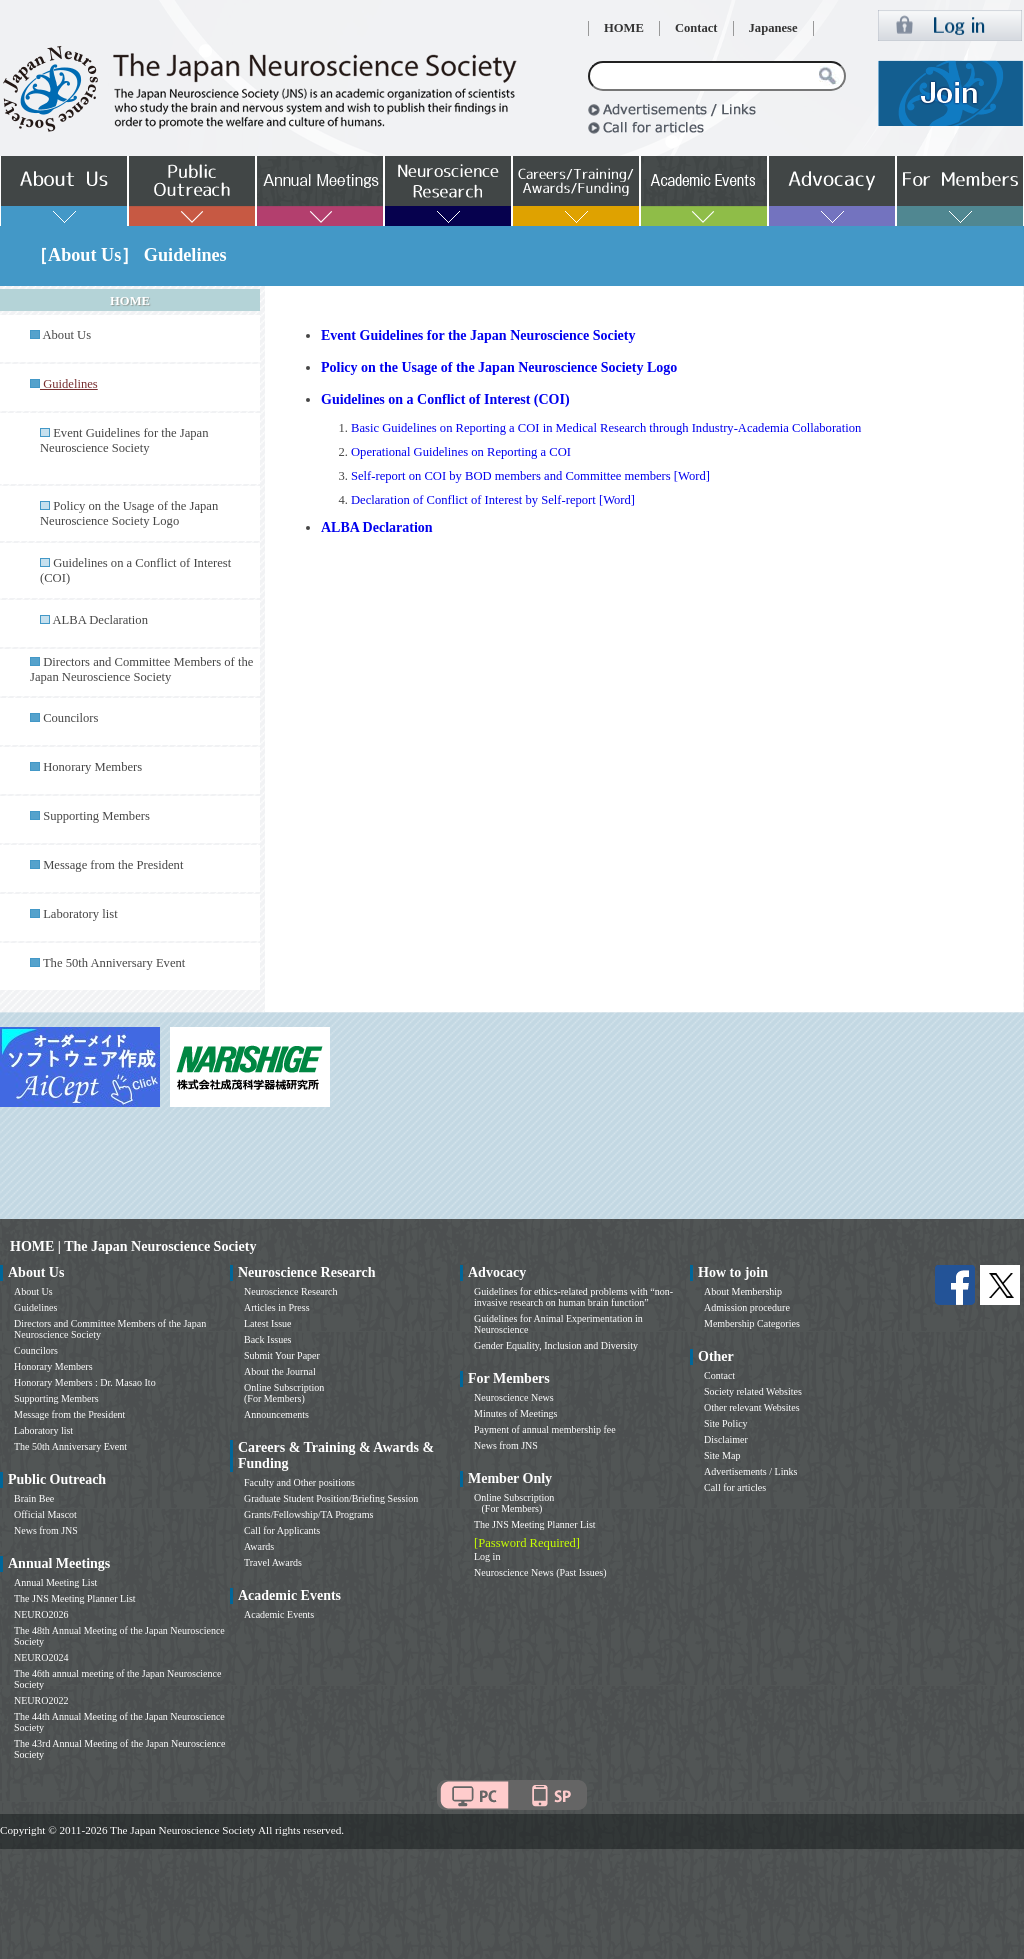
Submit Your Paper (282, 1355)
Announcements (276, 1414)
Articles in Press (277, 1307)
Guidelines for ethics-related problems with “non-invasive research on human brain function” (573, 1297)
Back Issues (268, 1339)
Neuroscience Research (291, 1291)
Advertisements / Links (750, 1471)
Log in (487, 1556)
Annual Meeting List (55, 1582)
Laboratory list (80, 914)
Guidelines (35, 1307)
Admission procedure (747, 1307)
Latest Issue (268, 1323)
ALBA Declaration (99, 620)
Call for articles (735, 1487)
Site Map (722, 1455)
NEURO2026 (41, 1614)
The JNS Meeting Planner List (75, 1598)
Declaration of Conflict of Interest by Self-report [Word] (493, 500)
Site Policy (726, 1423)
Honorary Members (92, 767)
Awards (259, 1546)
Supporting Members (96, 816)
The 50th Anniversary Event (114, 963)
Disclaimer (726, 1439)
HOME (624, 28)
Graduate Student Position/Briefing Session (331, 1498)
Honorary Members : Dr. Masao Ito (85, 1382)
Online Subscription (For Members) (284, 1393)
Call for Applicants (282, 1530)
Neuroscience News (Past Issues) (540, 1572)
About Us (66, 335)
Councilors (70, 718)
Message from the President (113, 865)
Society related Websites (753, 1391)
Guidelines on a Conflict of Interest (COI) (445, 399)
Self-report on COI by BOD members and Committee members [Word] (530, 476)
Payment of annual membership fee (545, 1429)
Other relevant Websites (752, 1407)
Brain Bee (34, 1498)
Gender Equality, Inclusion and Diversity (556, 1345)
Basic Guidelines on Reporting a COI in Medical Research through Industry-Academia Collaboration (606, 428)
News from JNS (46, 1530)
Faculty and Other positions (299, 1482)
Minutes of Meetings (515, 1413)
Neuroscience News (514, 1397)
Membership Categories (752, 1323)
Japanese (773, 28)
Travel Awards (273, 1562)
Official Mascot (45, 1514)
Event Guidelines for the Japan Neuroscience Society (124, 440)
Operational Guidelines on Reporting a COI (461, 452)
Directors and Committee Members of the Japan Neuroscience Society (141, 669)
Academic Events (279, 1614)
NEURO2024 (41, 1657)
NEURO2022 (41, 1700)
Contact (696, 28)
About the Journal (280, 1371)
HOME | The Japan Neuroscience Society (133, 1246)
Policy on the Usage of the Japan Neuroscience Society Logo (129, 513)
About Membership (743, 1291)
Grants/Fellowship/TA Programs (308, 1514)
